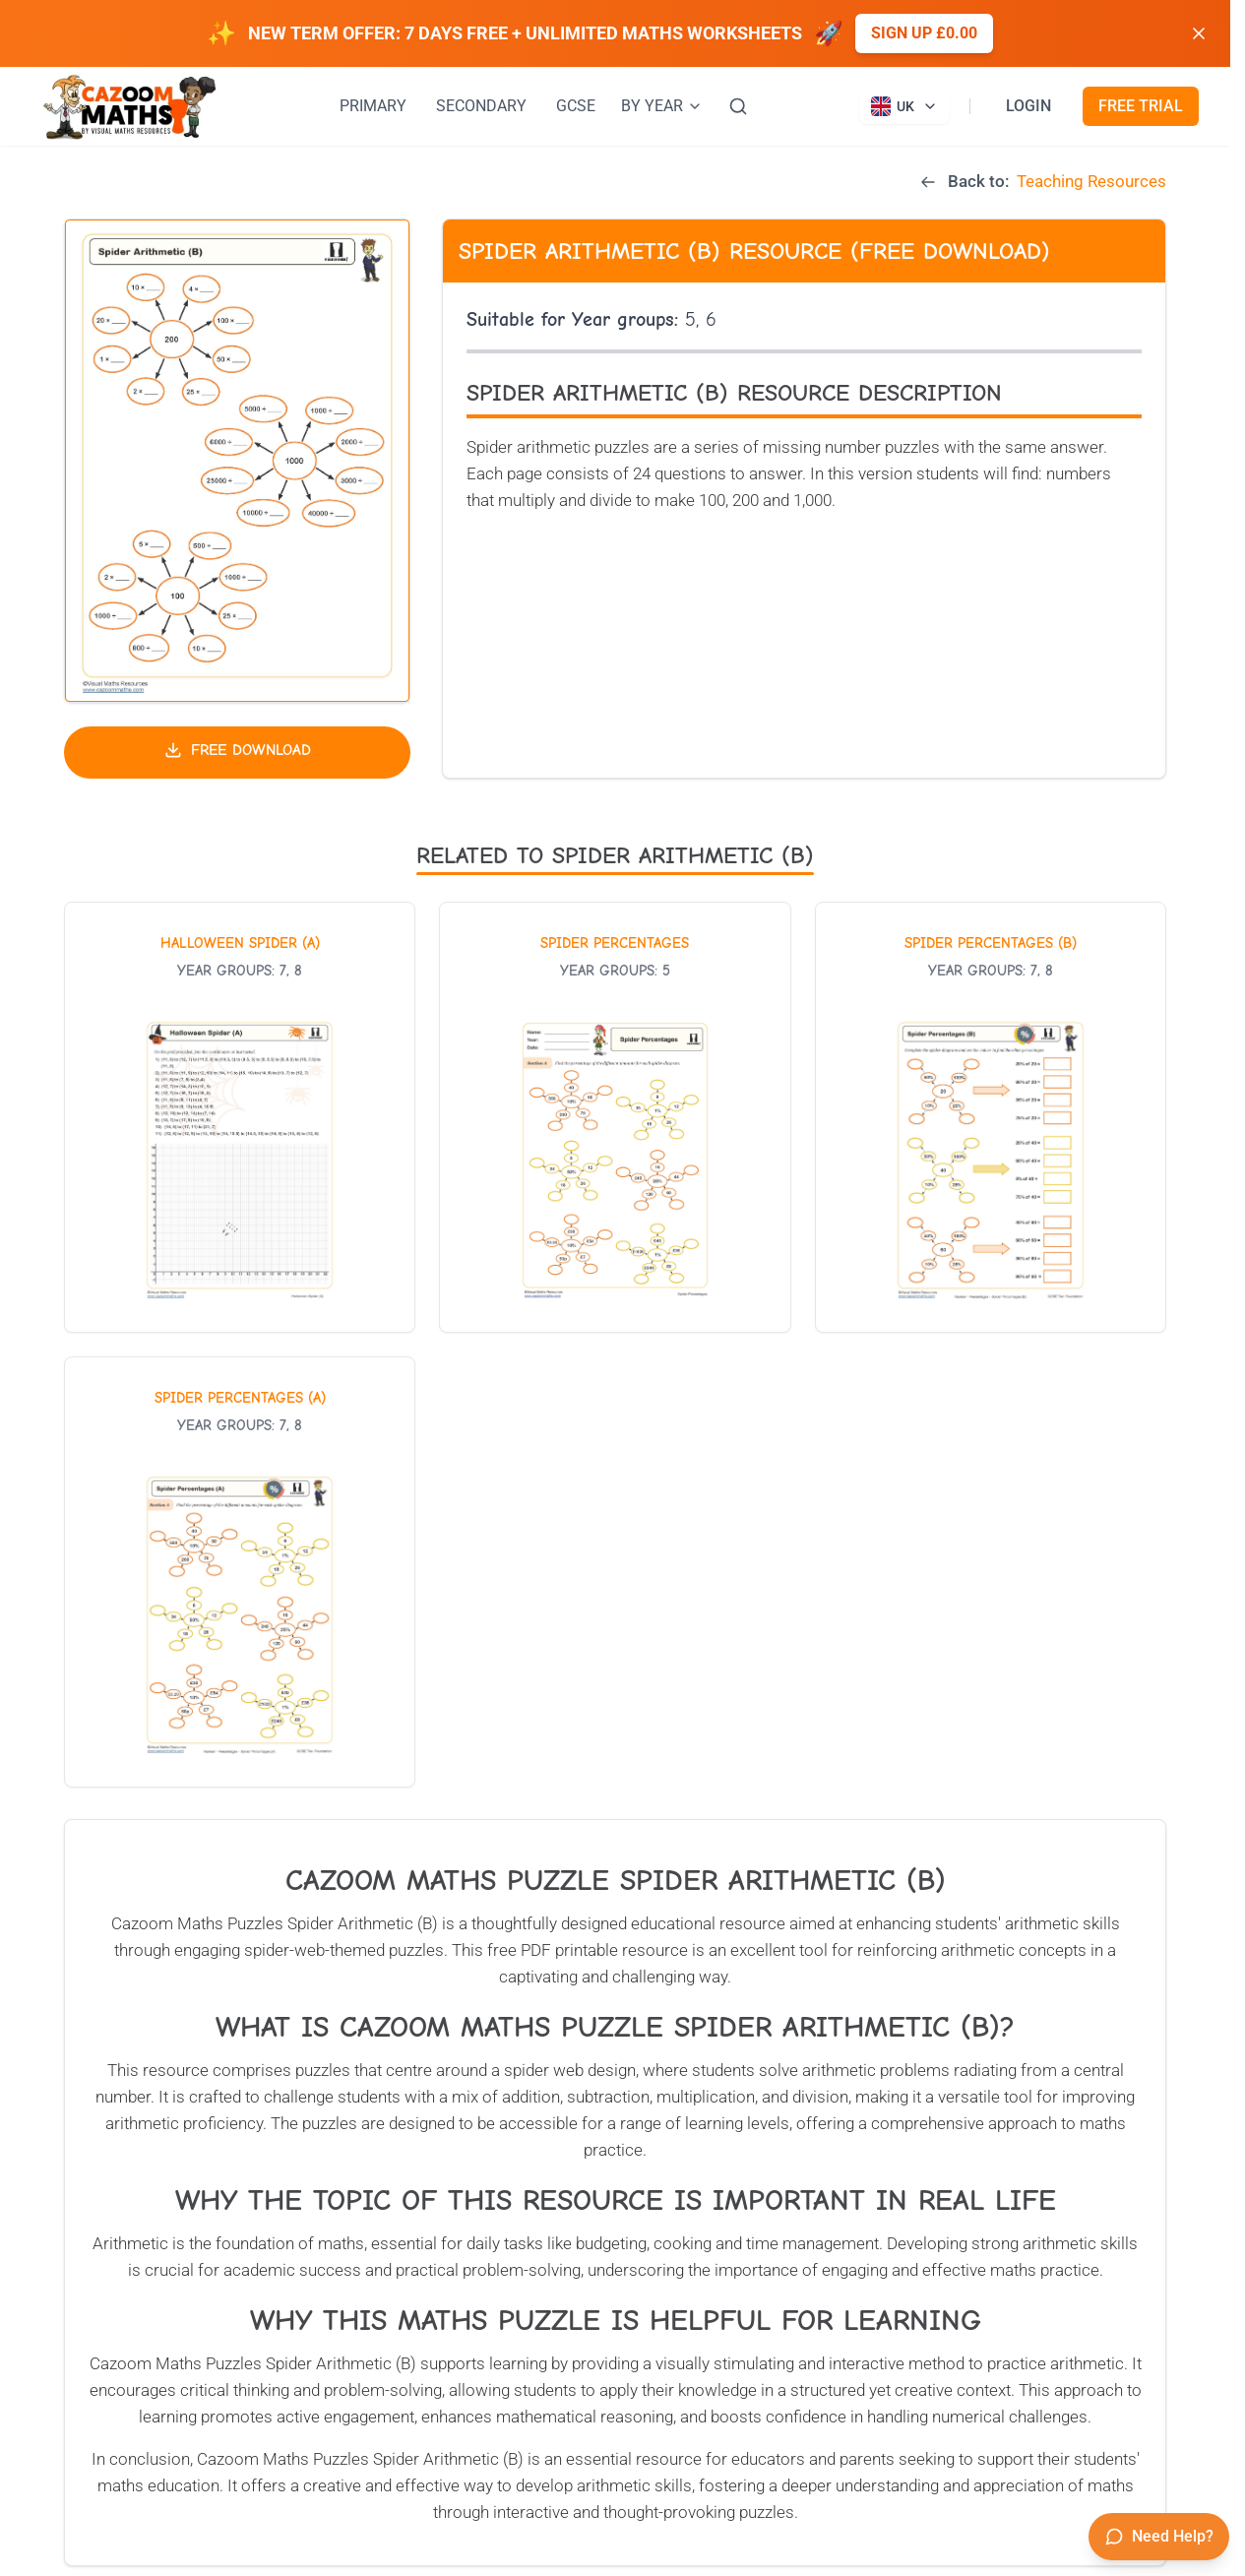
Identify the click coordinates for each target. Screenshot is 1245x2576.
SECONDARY (481, 105)
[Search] (738, 106)
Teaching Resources (1091, 181)
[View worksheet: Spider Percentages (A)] (239, 1572)
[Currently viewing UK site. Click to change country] (904, 106)
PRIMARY (373, 105)
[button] (237, 461)
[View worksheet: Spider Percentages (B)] (990, 1117)
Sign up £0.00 (924, 33)
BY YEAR (662, 105)
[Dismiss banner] (1198, 33)
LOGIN (1028, 105)
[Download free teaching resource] (237, 752)
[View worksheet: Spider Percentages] (614, 1117)
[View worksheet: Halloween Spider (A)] (239, 1117)
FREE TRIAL (1140, 105)
